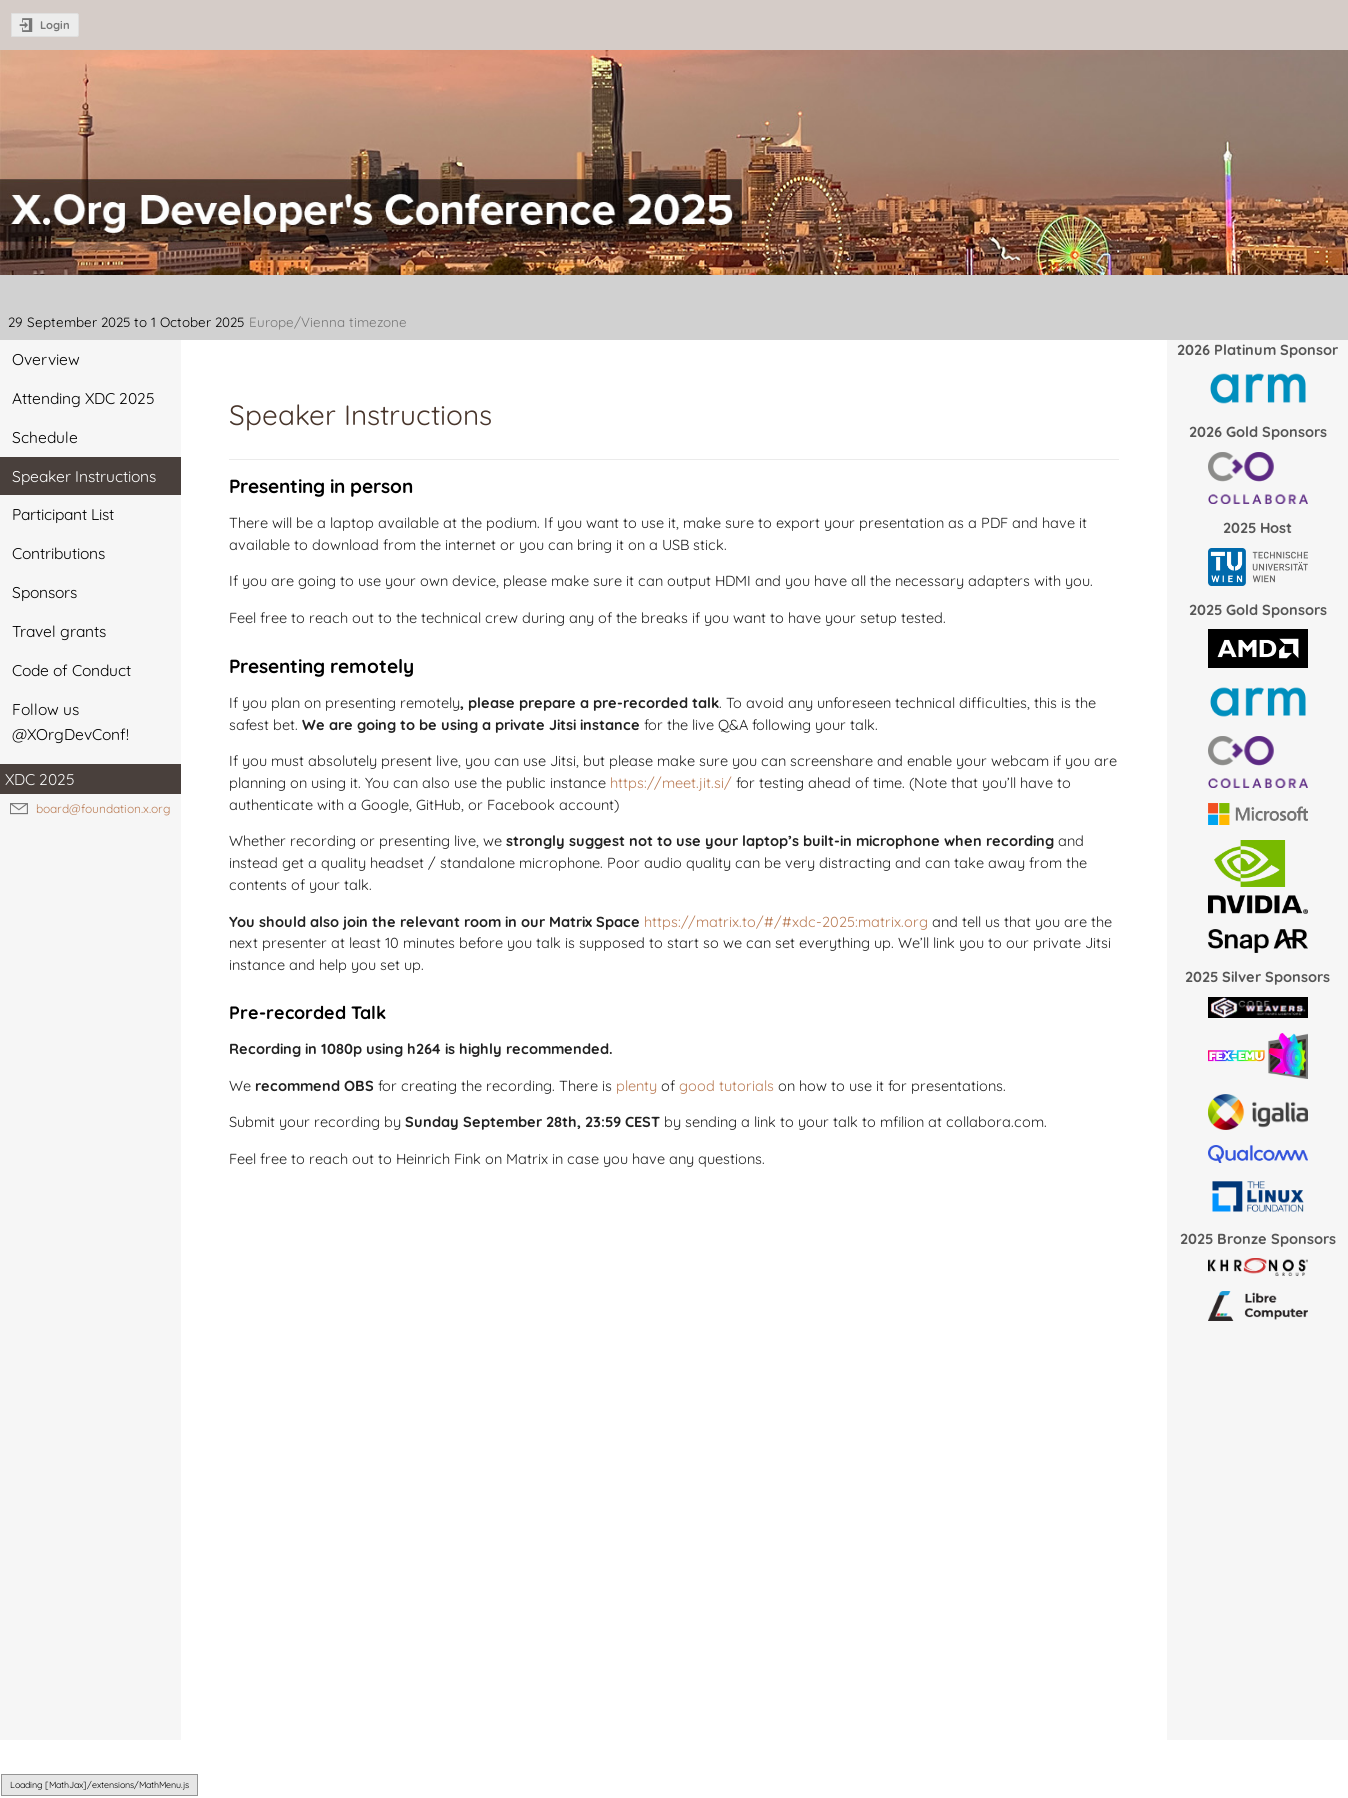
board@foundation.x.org (103, 808)
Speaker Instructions (84, 476)
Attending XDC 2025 (83, 398)
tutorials (746, 1085)
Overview (46, 359)
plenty (636, 1085)
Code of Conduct (71, 670)
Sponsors (44, 592)
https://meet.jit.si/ (671, 782)
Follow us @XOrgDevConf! (70, 721)
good (697, 1085)
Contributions (58, 553)
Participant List (63, 514)
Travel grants (59, 631)
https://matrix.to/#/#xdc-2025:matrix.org (786, 921)
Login (55, 25)
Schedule (45, 437)
